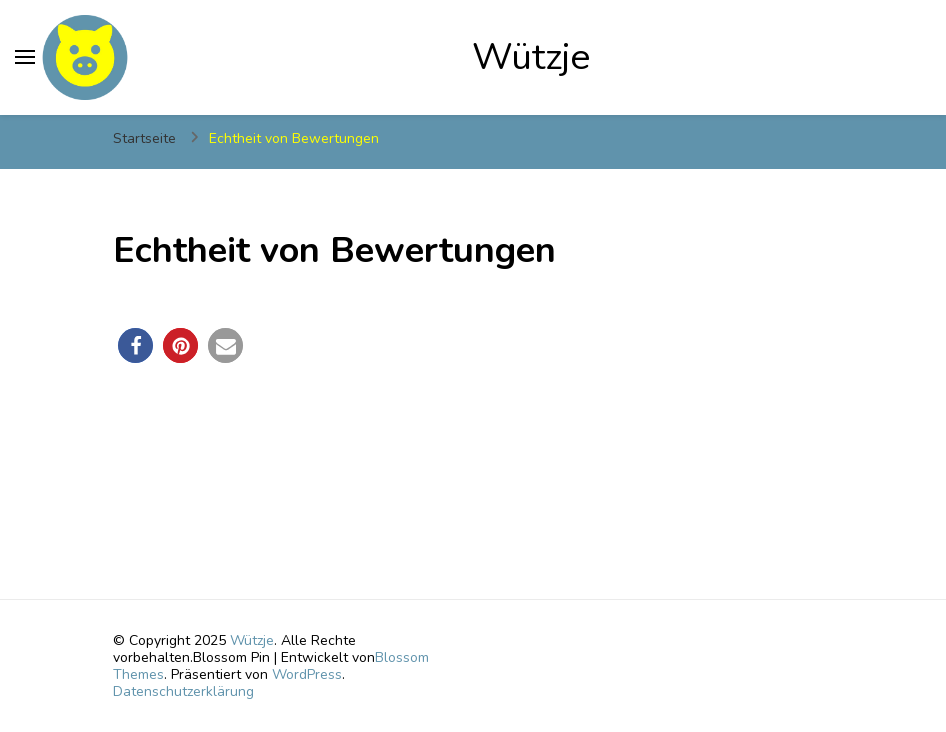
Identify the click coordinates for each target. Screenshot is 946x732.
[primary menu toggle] (25, 57)
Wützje (531, 57)
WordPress (307, 674)
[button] (135, 345)
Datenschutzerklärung (183, 691)
